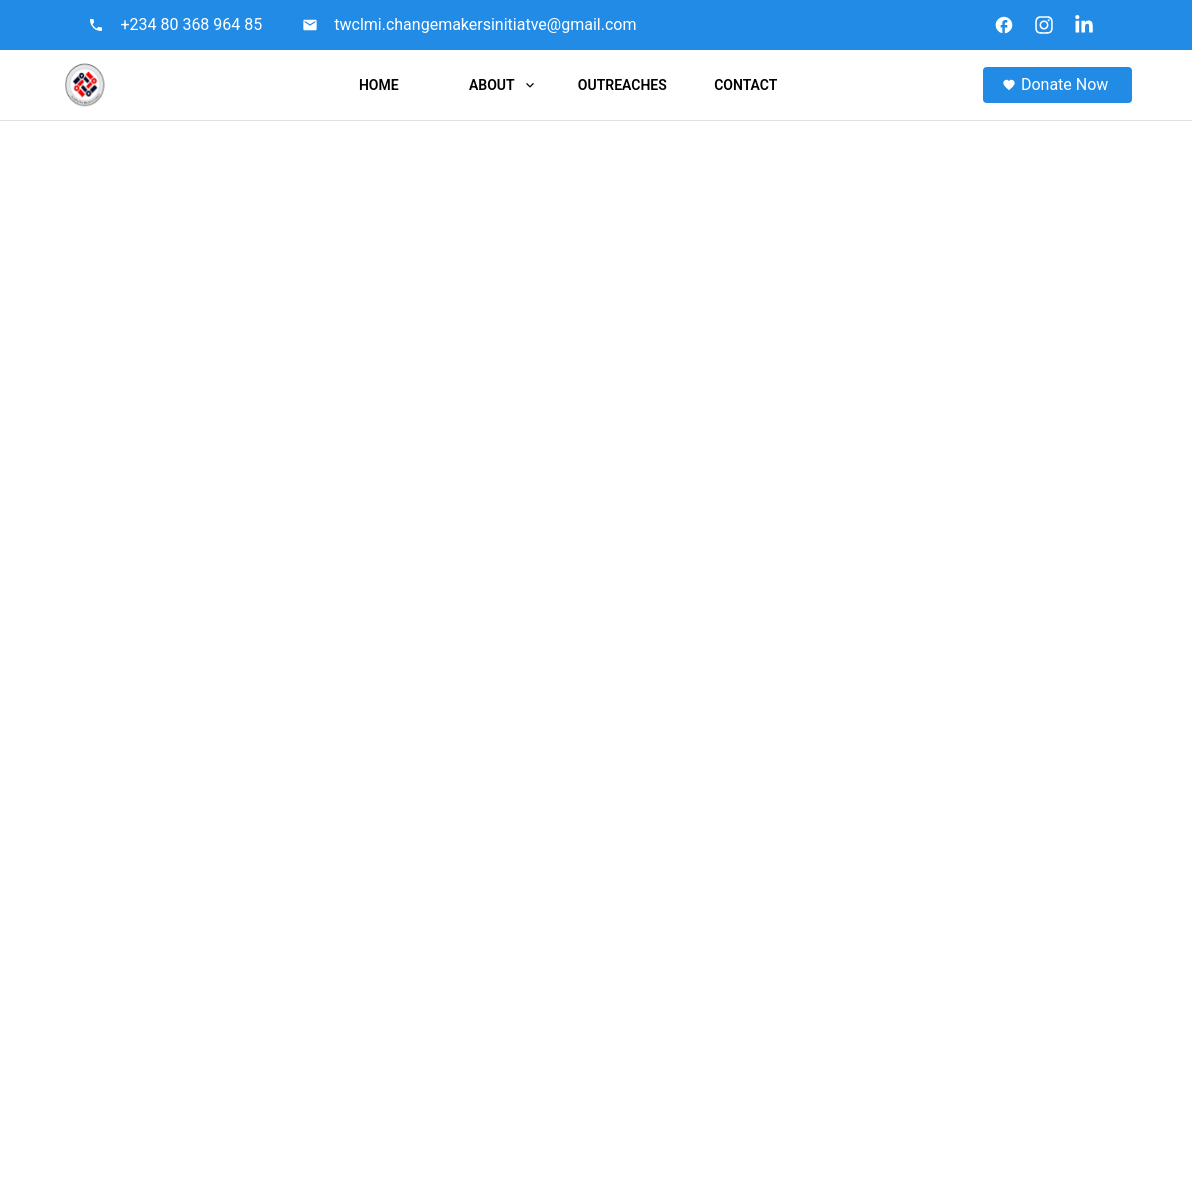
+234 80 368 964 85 (191, 24)
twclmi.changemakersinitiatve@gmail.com (485, 24)
